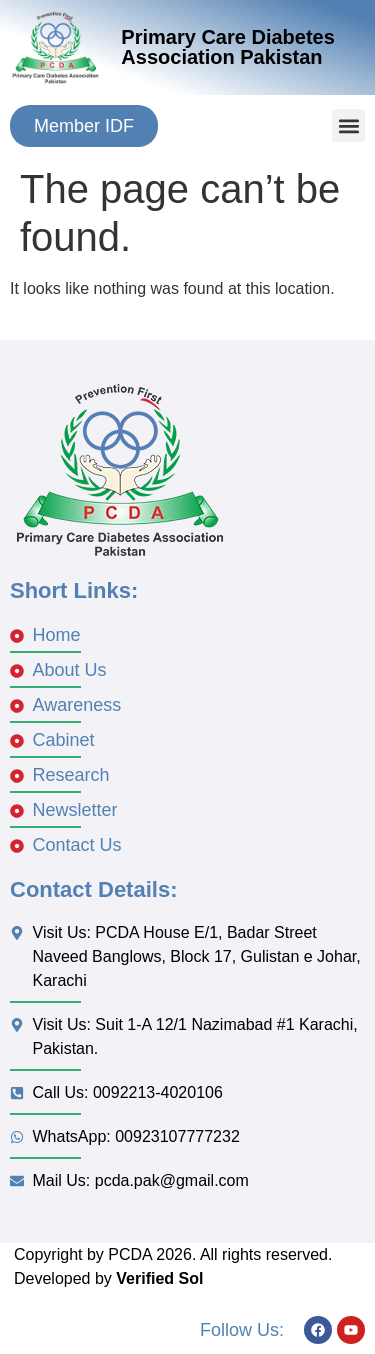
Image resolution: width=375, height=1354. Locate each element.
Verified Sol (159, 1278)
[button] (348, 125)
